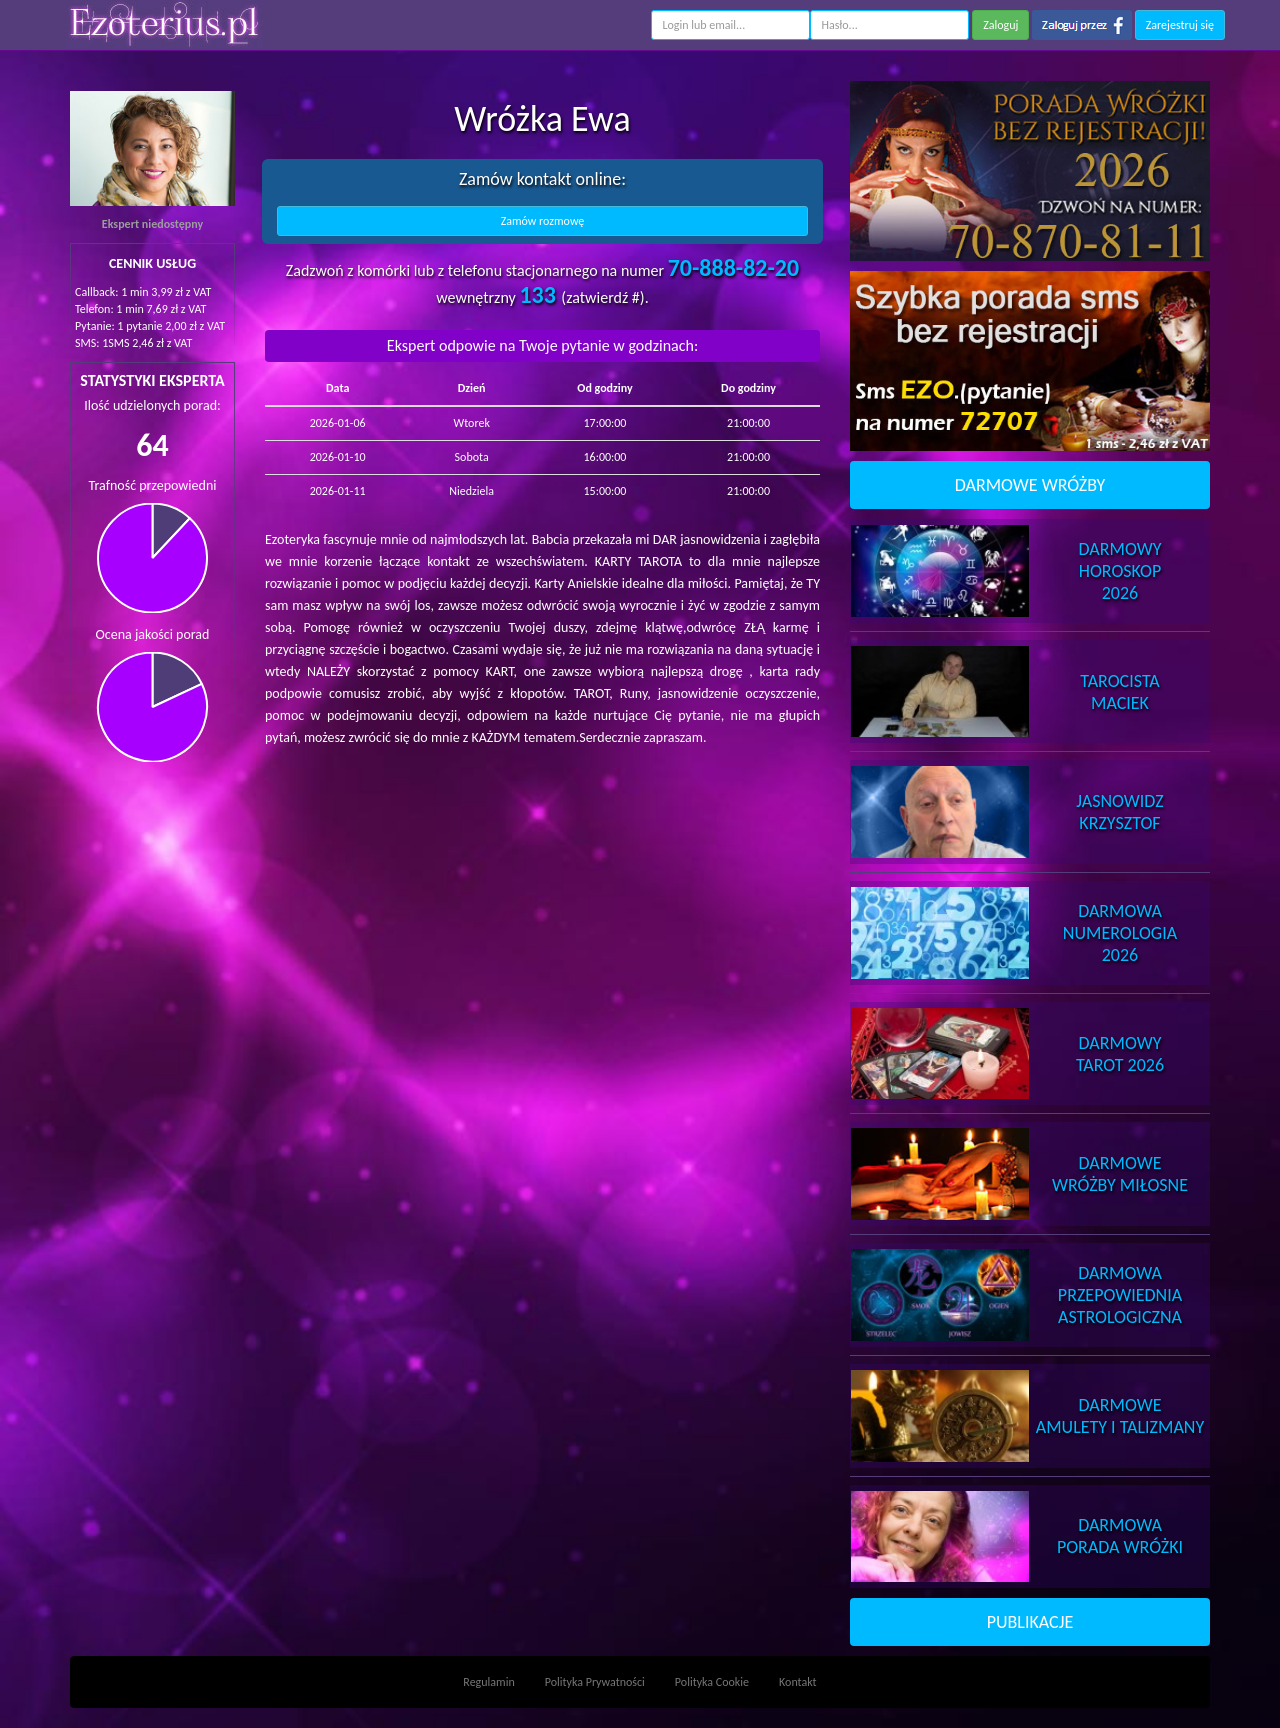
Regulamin (488, 1682)
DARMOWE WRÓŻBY (1030, 485)
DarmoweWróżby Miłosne (1120, 1174)
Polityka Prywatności (595, 1682)
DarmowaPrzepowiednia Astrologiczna (1120, 1295)
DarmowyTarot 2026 (1120, 1054)
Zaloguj (1000, 25)
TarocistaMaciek (1119, 692)
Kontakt (798, 1682)
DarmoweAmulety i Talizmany (1120, 1416)
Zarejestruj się (1180, 25)
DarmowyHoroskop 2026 (1120, 571)
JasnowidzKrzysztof (1119, 812)
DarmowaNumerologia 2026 (1120, 933)
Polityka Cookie (712, 1682)
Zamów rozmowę (543, 221)
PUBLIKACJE (1030, 1622)
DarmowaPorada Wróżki (1120, 1536)
